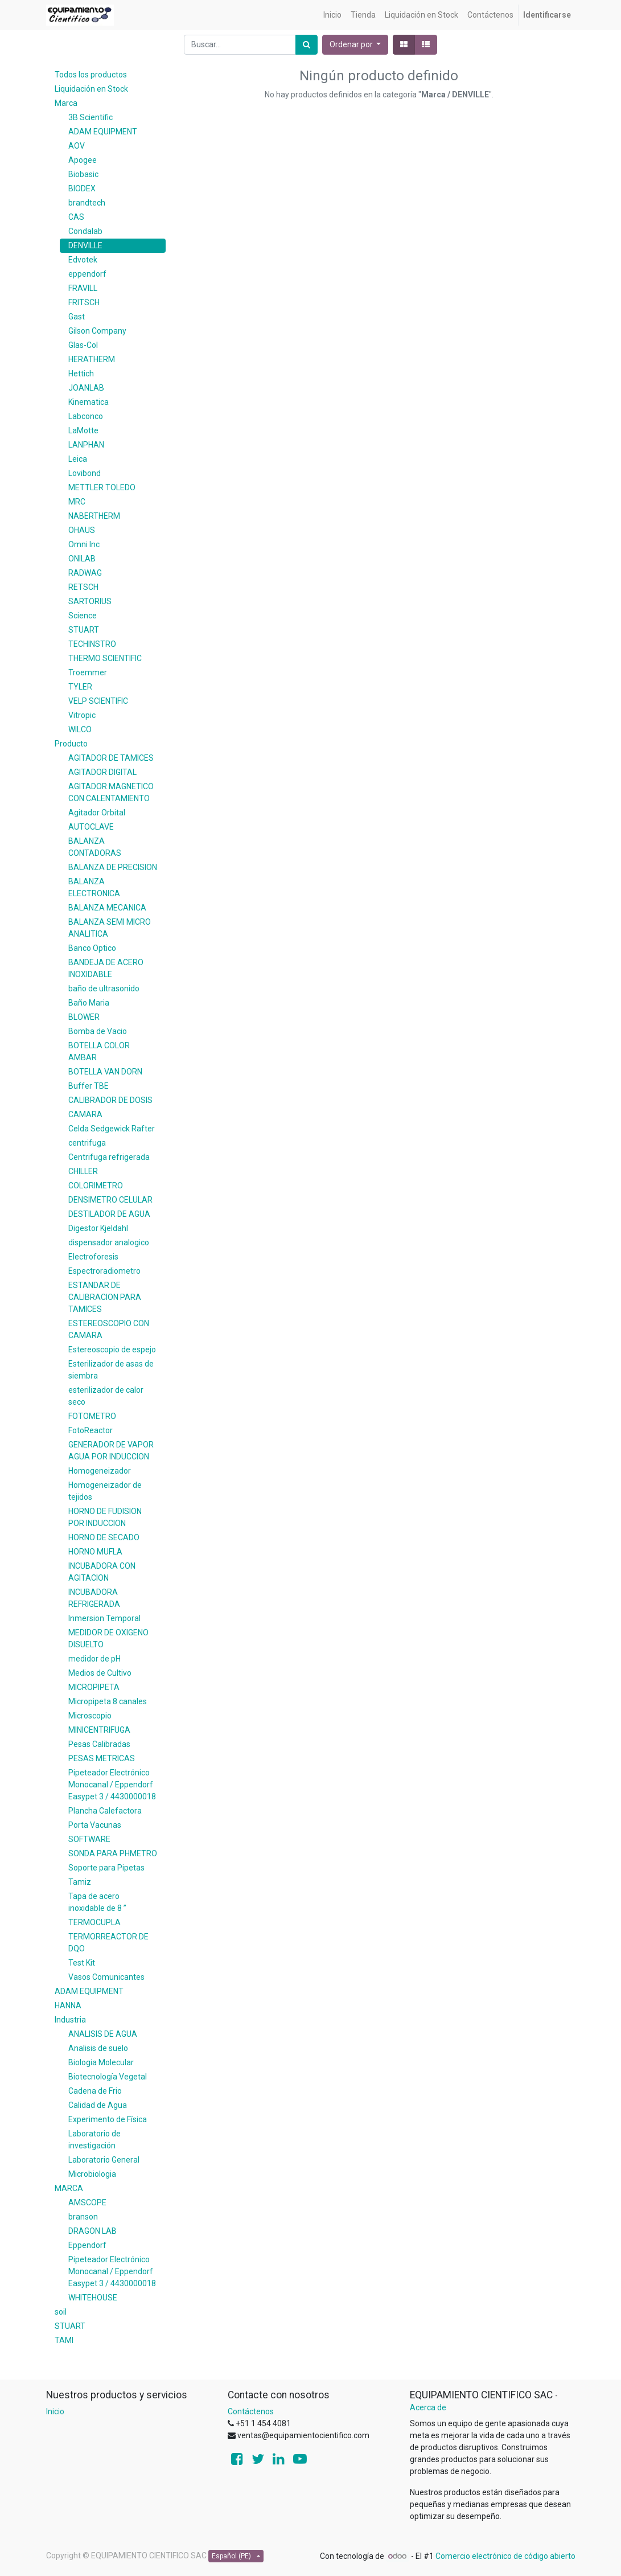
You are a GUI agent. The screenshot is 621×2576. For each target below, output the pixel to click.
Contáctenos (251, 2411)
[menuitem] (332, 15)
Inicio (55, 2411)
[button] (355, 45)
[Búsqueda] (306, 45)
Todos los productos (91, 74)
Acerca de (428, 2407)
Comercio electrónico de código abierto (505, 2556)
